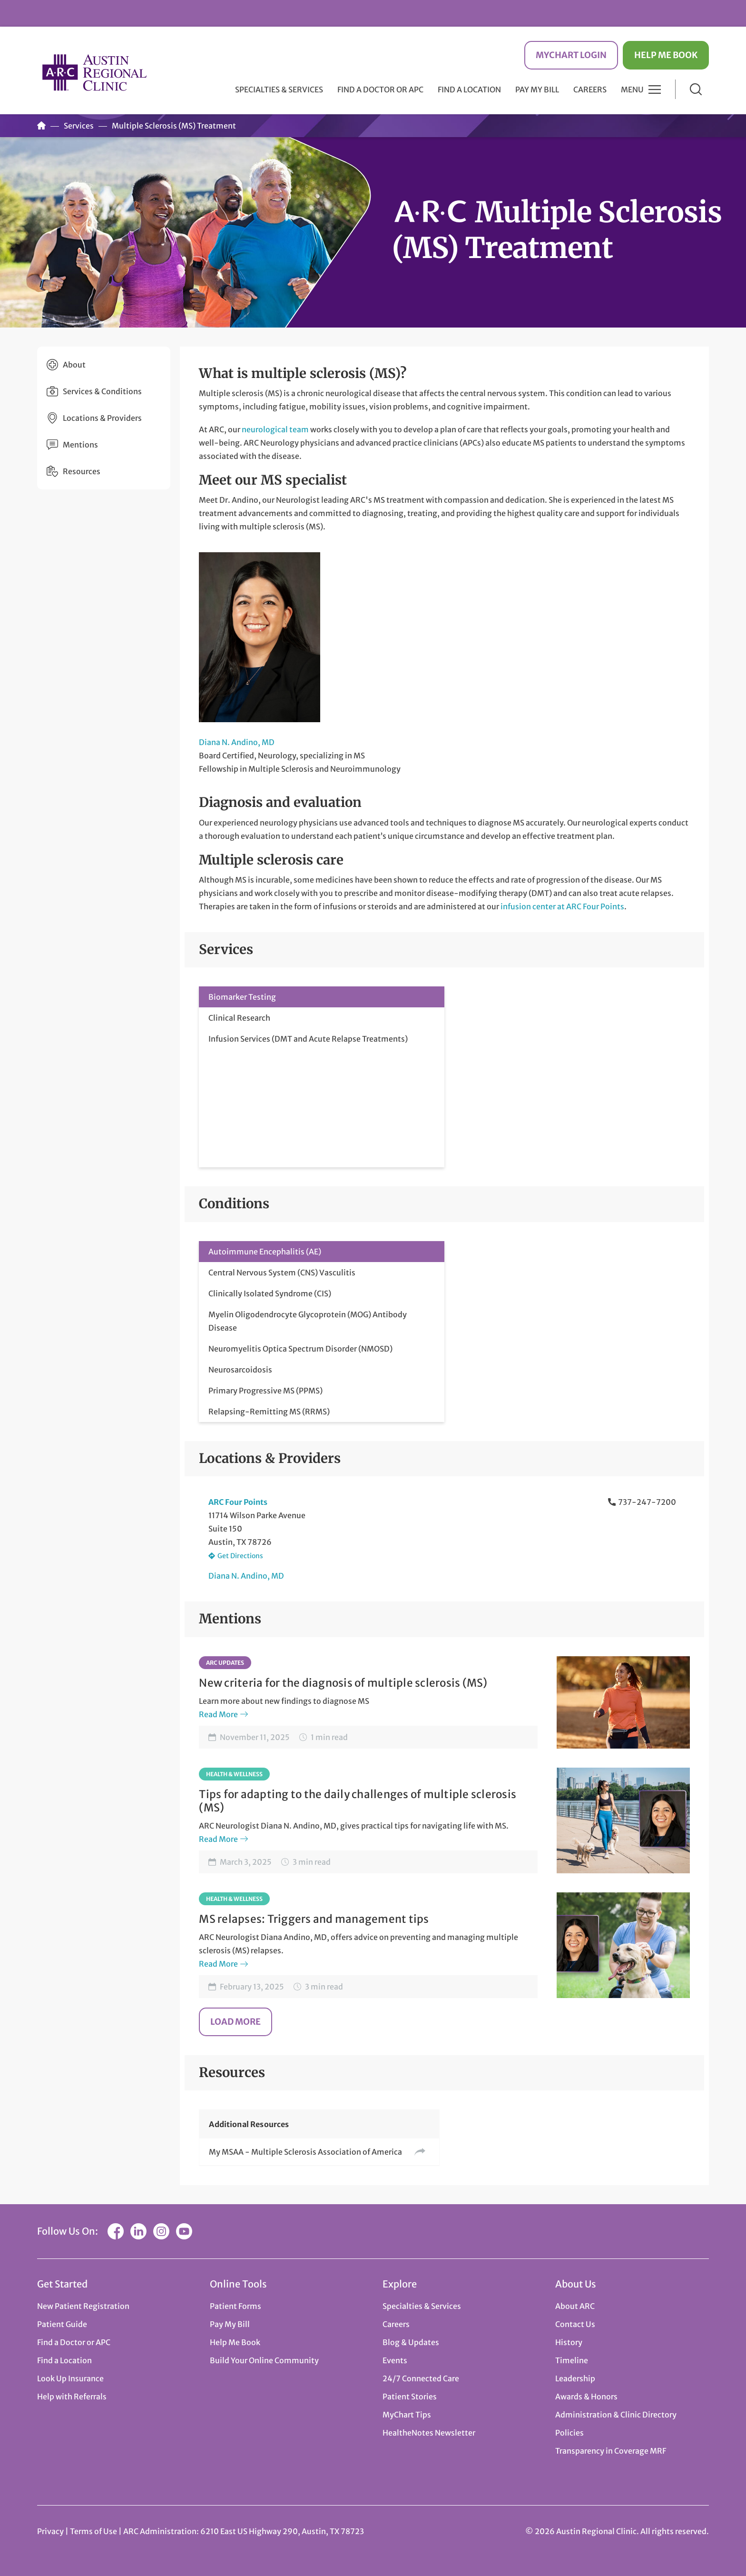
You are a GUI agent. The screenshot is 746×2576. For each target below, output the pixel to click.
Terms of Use (94, 2531)
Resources (81, 471)
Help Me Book (665, 55)
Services (79, 125)
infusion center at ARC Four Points (562, 906)
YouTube (184, 2231)
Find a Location (469, 89)
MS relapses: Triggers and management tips (314, 1919)
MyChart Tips (407, 2414)
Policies (569, 2432)
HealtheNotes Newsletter (429, 2432)
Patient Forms (235, 2306)
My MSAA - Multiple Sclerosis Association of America (305, 2152)
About (74, 364)
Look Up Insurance (70, 2378)
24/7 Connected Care (421, 2378)
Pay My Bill (537, 89)
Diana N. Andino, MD (237, 742)
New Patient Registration (83, 2306)
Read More (218, 1714)
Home (41, 125)
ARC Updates (225, 1662)
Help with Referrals (72, 2396)
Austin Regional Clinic (94, 72)
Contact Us (575, 2324)
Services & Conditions (102, 391)
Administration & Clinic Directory (616, 2414)
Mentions (80, 444)
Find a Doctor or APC (380, 89)
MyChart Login (571, 55)
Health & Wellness (234, 1774)
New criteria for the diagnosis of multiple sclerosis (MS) (343, 1683)
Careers (590, 89)
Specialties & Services (422, 2306)
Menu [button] (632, 89)
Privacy (50, 2531)
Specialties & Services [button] (279, 89)
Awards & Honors (586, 2396)
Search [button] (696, 89)
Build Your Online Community (264, 2360)
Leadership (575, 2378)
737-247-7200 (647, 1502)
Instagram (161, 2231)
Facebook (116, 2231)
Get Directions (240, 1556)
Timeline (571, 2360)
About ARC (575, 2306)
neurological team (275, 429)
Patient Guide (62, 2324)
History (568, 2342)
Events (395, 2360)
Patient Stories (410, 2396)
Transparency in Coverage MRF (610, 2451)
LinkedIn (138, 2231)
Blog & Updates (411, 2342)
